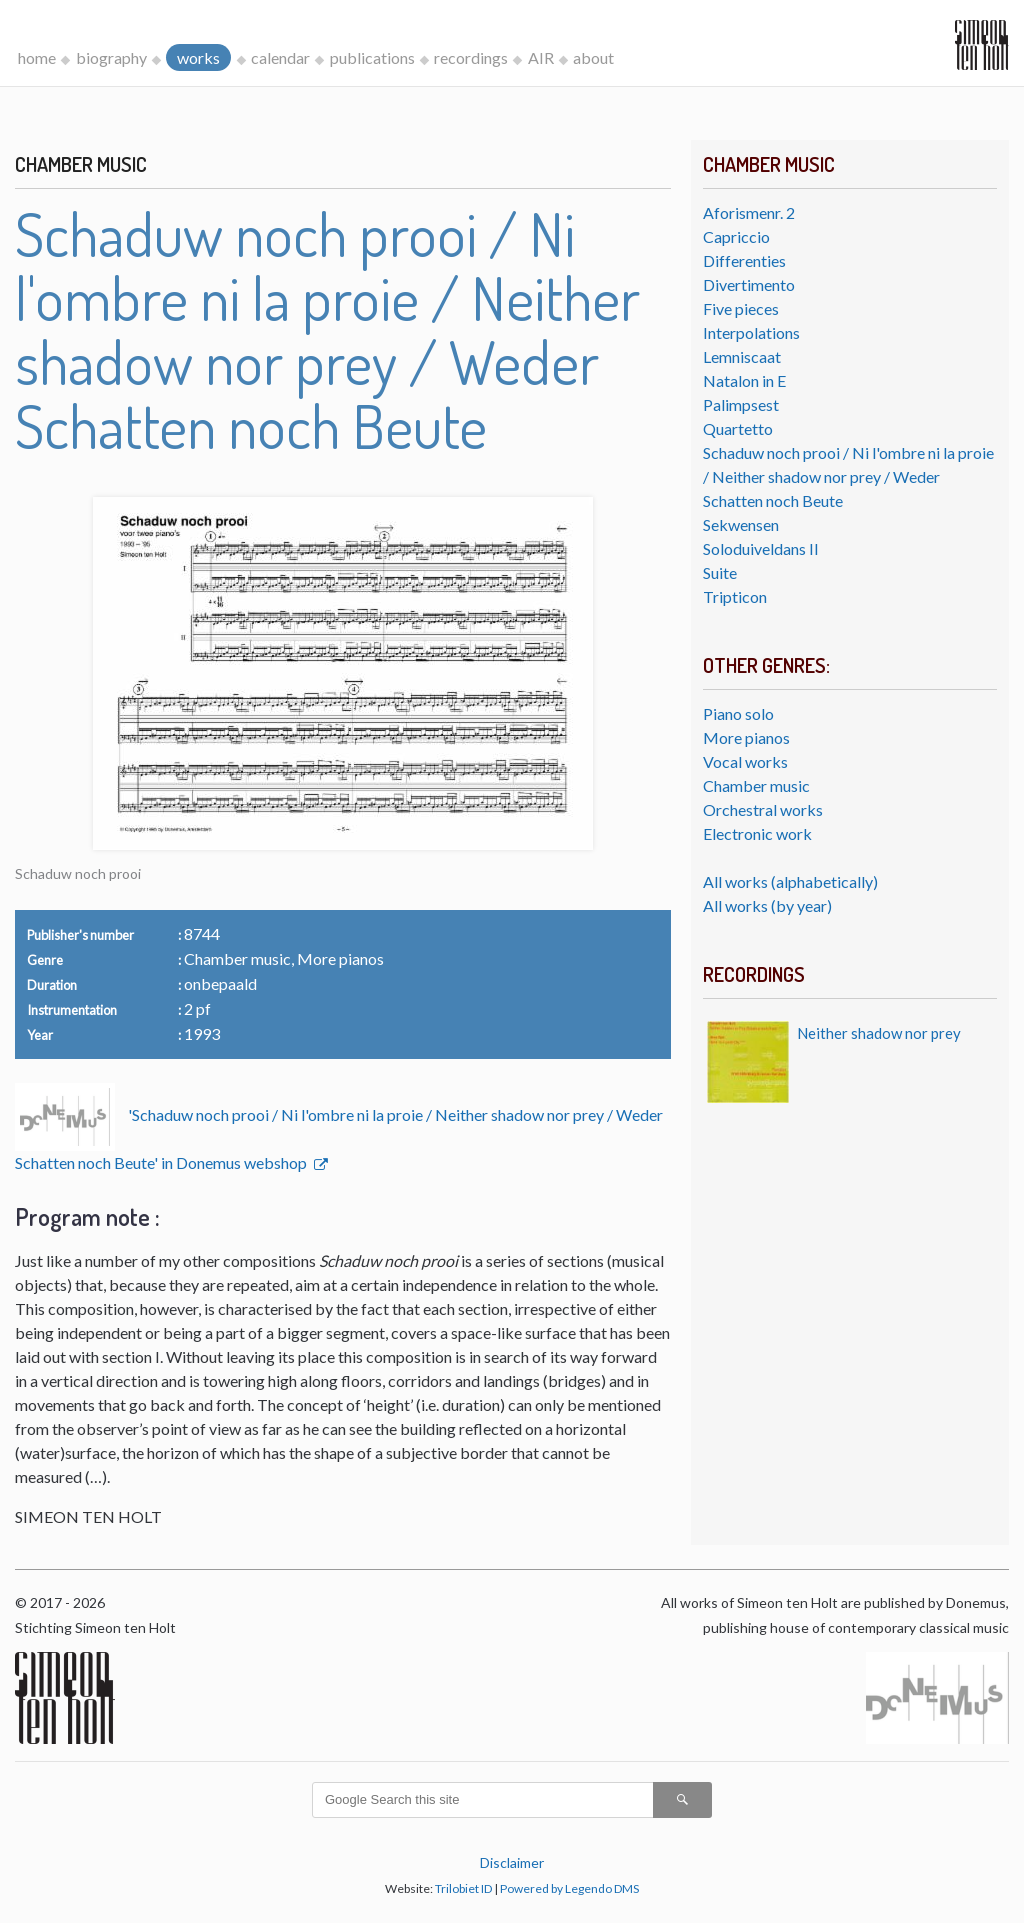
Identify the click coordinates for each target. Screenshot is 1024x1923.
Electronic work (757, 833)
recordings (471, 57)
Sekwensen (741, 524)
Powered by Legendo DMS (569, 1888)
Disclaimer (512, 1862)
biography (111, 57)
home (37, 57)
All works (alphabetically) (790, 881)
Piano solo (738, 713)
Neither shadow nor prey (879, 1033)
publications (372, 57)
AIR (541, 57)
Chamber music (756, 785)
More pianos (746, 737)
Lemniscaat (742, 356)
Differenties (744, 260)
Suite (720, 572)
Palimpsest (741, 404)
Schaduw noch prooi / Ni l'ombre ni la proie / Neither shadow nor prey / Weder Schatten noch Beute (848, 476)
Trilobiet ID (463, 1888)
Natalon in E (744, 380)
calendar (280, 57)
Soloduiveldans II (761, 548)
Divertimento (749, 284)
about (593, 57)
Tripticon (735, 596)
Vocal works (745, 761)
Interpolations (751, 332)
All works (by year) (767, 905)
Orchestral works (763, 809)
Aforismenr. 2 (749, 212)
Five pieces (741, 308)
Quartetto (738, 428)
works (198, 57)
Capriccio (736, 236)
